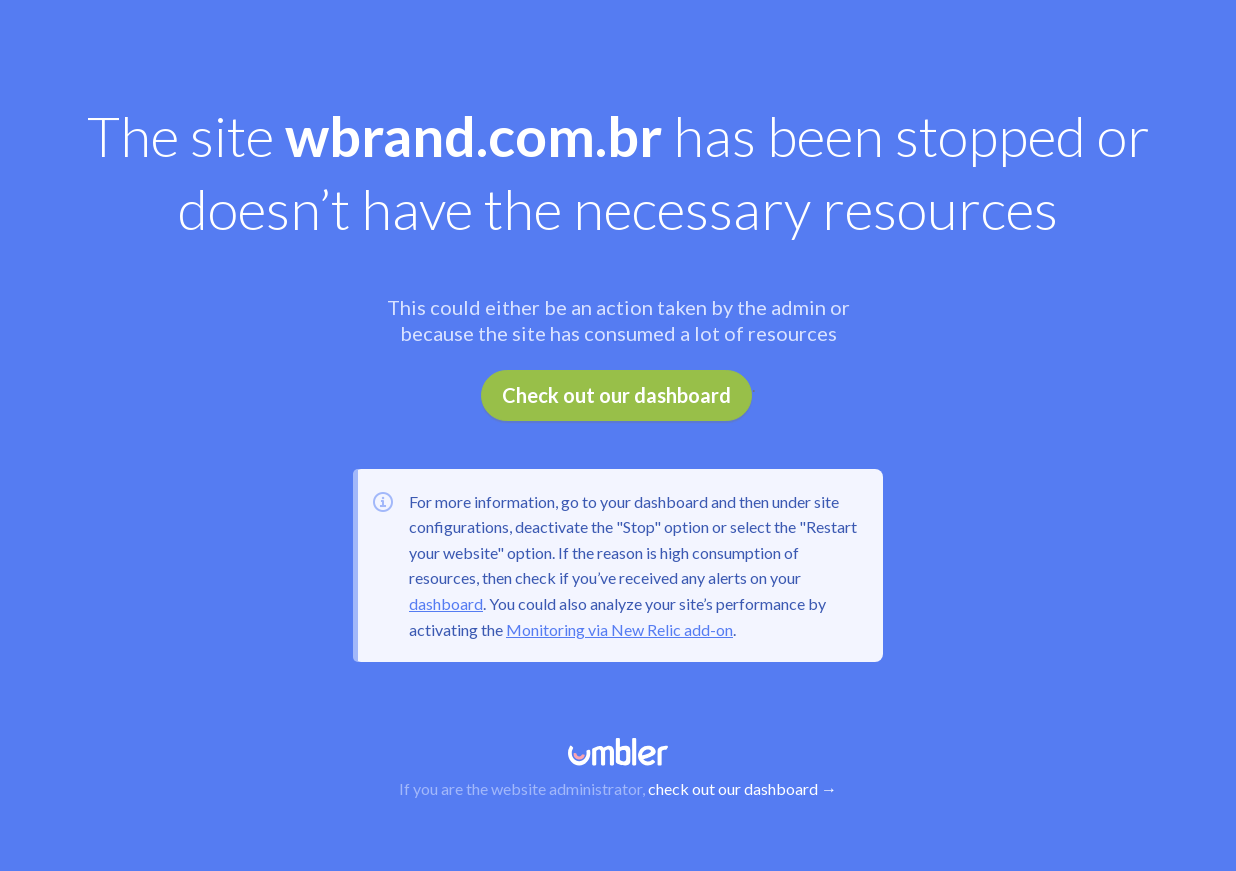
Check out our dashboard (616, 395)
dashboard (446, 603)
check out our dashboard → (742, 788)
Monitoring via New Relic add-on (619, 629)
